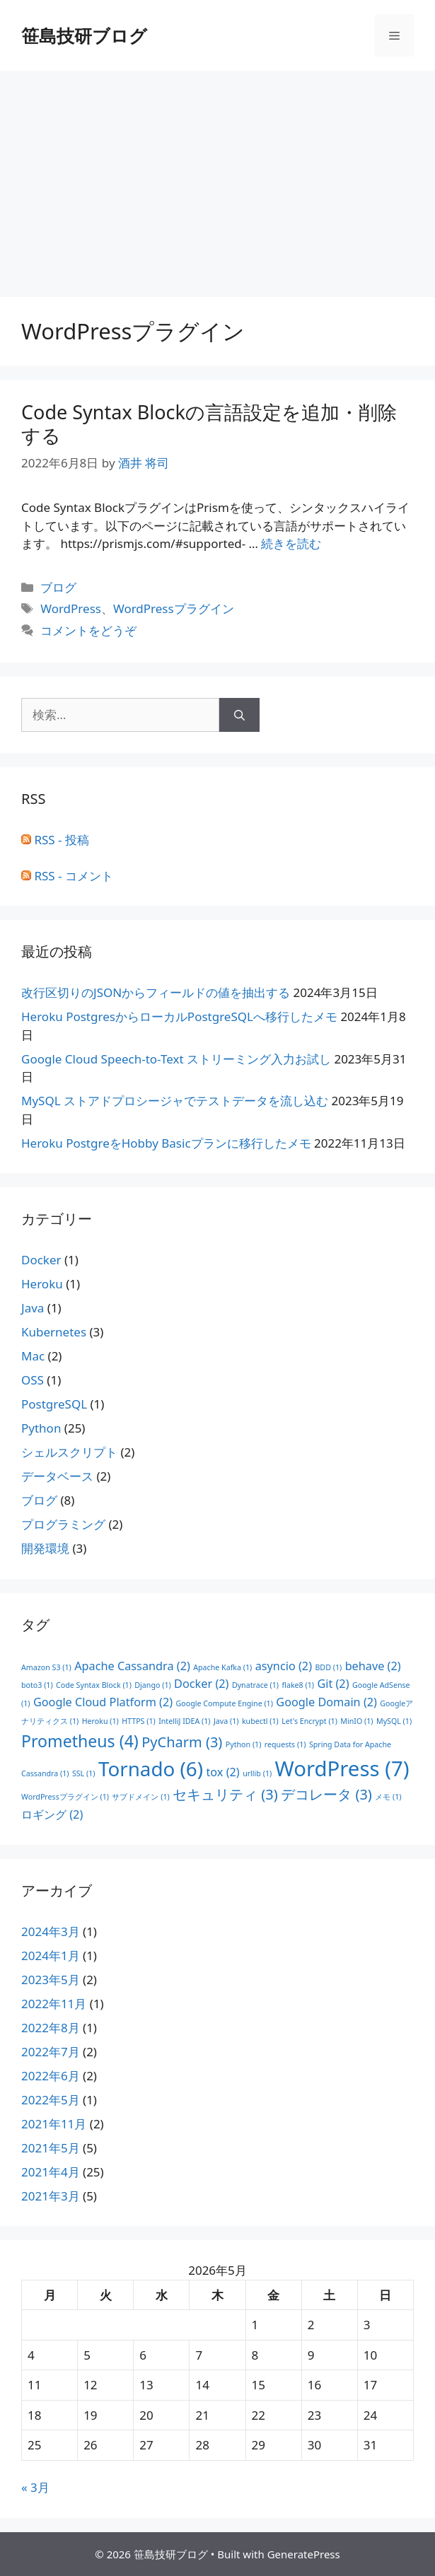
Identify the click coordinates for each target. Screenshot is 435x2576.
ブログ (58, 587)
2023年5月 (50, 1979)
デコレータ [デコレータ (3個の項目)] (326, 1794)
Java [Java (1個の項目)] (226, 1721)
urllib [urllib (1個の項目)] (257, 1773)
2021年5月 (50, 2148)
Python (41, 1428)
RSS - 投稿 (55, 840)
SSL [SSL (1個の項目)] (83, 1773)
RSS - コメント (67, 876)
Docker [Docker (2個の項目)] (201, 1683)
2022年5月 (50, 2100)
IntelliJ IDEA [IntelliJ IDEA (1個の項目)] (184, 1721)
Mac (33, 1356)
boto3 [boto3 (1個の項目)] (37, 1685)
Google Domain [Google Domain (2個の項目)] (326, 1702)
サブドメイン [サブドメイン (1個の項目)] (140, 1797)
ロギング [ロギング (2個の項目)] (52, 1814)
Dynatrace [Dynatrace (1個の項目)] (255, 1685)
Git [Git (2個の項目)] (333, 1683)
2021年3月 (50, 2196)
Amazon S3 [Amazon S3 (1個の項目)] (46, 1667)
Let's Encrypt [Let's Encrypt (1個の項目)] (309, 1721)
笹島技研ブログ (84, 35)
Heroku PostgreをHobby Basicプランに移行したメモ (166, 1143)
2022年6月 (50, 2076)
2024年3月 (50, 1931)
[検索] (239, 715)
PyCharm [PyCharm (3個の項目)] (181, 1742)
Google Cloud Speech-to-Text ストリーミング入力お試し (176, 1059)
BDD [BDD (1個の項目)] (328, 1667)
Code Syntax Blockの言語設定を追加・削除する (209, 423)
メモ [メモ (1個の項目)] (388, 1797)
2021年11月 (53, 2124)
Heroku (42, 1284)
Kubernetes (53, 1332)
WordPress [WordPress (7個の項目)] (342, 1768)
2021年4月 (50, 2172)
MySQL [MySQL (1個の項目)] (394, 1721)
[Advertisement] (217, 177)
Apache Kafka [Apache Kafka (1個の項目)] (222, 1667)
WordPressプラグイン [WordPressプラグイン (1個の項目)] (65, 1797)
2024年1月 (50, 1955)
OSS (32, 1380)
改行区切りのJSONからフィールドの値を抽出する (155, 992)
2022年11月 (53, 2003)
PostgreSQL (54, 1404)
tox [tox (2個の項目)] (222, 1772)
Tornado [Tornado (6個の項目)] (150, 1768)
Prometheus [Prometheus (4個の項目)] (80, 1741)
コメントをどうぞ (88, 630)
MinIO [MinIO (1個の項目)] (356, 1721)
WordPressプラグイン (173, 608)
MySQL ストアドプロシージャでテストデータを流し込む (174, 1100)
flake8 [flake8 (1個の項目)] (297, 1685)
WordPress (70, 608)
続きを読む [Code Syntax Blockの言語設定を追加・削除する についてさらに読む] (291, 543)
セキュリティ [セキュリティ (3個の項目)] (225, 1794)
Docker (41, 1260)
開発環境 (45, 1548)
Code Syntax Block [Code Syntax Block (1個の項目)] (94, 1685)
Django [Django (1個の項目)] (152, 1685)
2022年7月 (50, 2052)
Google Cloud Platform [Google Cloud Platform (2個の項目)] (103, 1702)
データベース (57, 1476)
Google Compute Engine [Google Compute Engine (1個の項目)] (224, 1703)
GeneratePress (303, 2554)
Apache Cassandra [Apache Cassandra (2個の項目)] (132, 1666)
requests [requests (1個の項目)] (285, 1744)
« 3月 (35, 2487)
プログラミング (63, 1524)
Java (32, 1308)
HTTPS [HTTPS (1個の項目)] (139, 1721)
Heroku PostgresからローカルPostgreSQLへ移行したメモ (179, 1016)
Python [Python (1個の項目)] (244, 1744)
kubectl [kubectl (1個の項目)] (260, 1721)
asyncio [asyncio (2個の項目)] (283, 1666)
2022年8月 (50, 2028)
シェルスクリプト (69, 1452)
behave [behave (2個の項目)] (373, 1666)
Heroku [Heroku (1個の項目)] (100, 1721)
